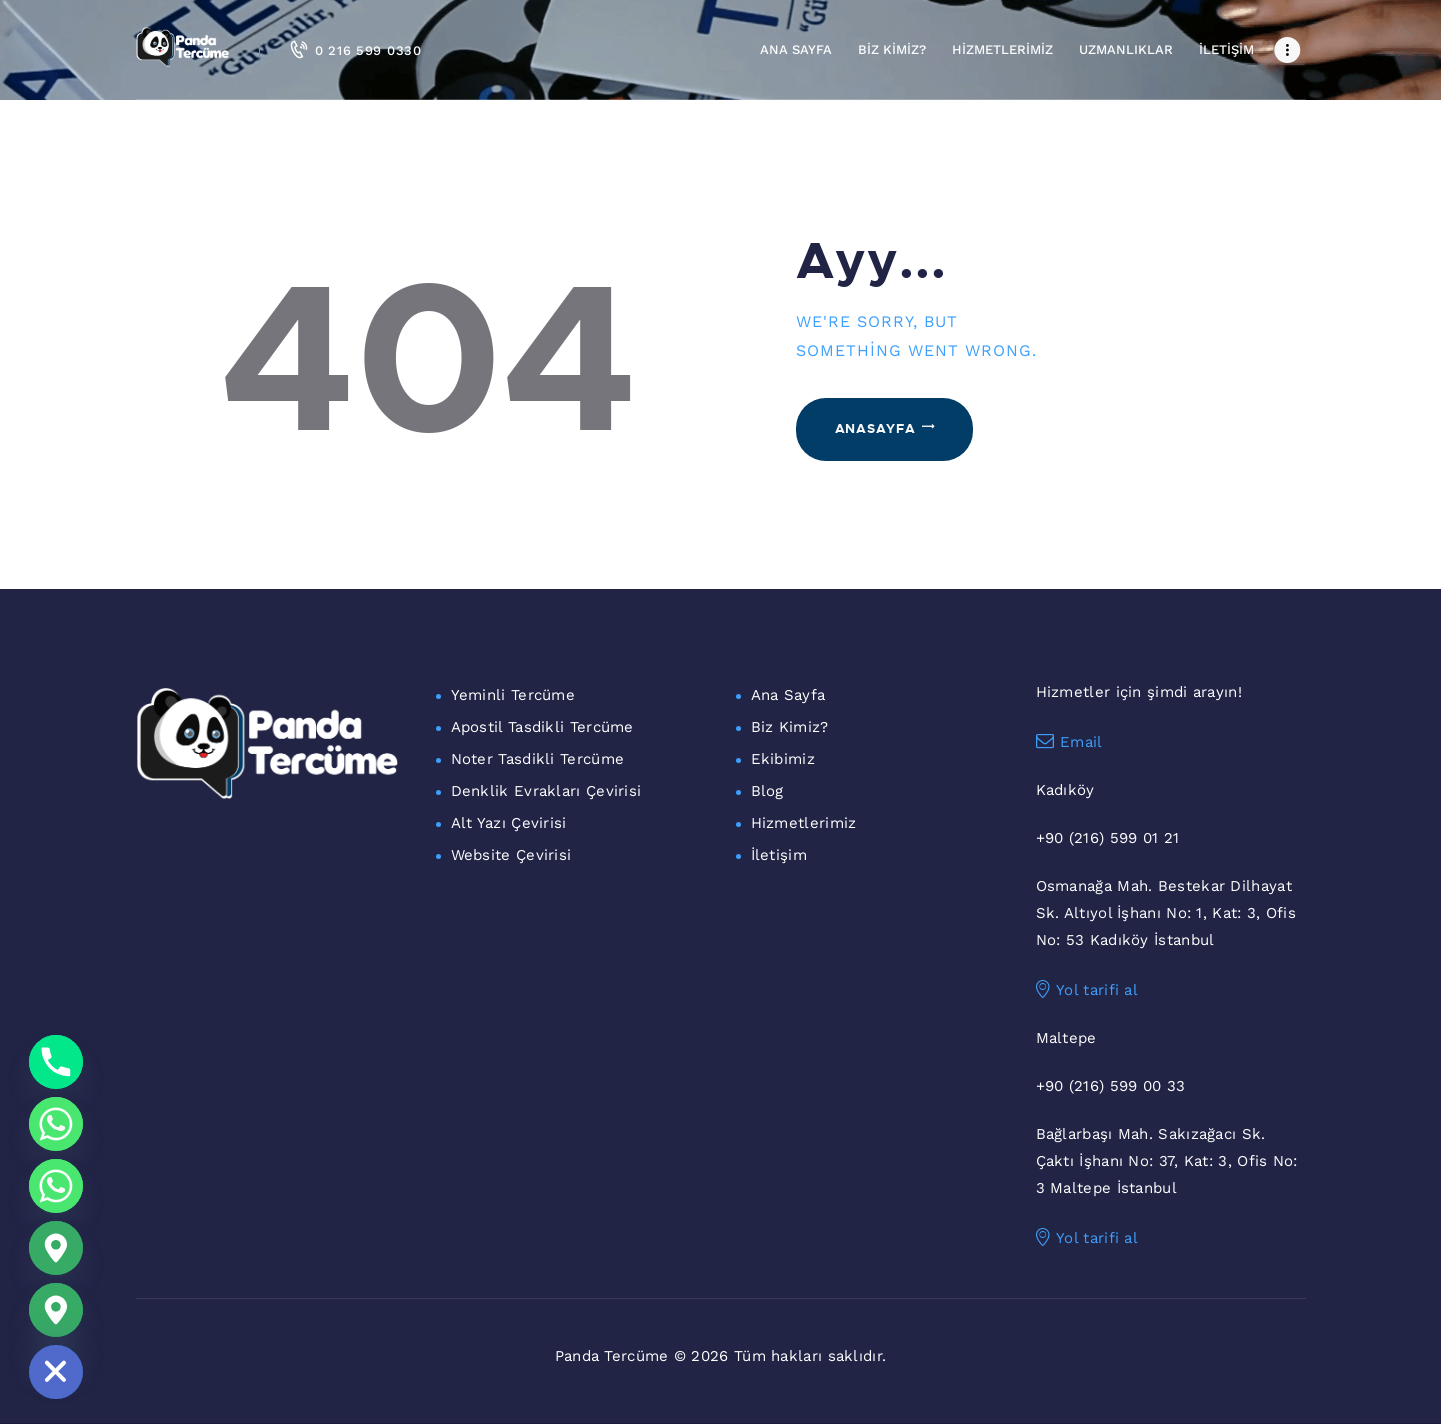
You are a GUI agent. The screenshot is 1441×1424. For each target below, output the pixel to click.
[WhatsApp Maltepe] (56, 1186)
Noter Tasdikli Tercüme (538, 759)
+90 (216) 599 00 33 (1111, 1086)
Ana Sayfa (788, 695)
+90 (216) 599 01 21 (1108, 838)
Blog (767, 791)
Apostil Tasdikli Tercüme (542, 727)
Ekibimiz (783, 759)
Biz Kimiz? (790, 727)
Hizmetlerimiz (804, 823)
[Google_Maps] (56, 1248)
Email (1069, 742)
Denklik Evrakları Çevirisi (546, 791)
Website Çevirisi (511, 855)
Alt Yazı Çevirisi (509, 823)
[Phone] (56, 1062)
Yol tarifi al (1087, 990)
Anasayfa (875, 428)
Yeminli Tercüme (513, 695)
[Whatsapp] (56, 1124)
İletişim (779, 855)
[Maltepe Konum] (56, 1310)
